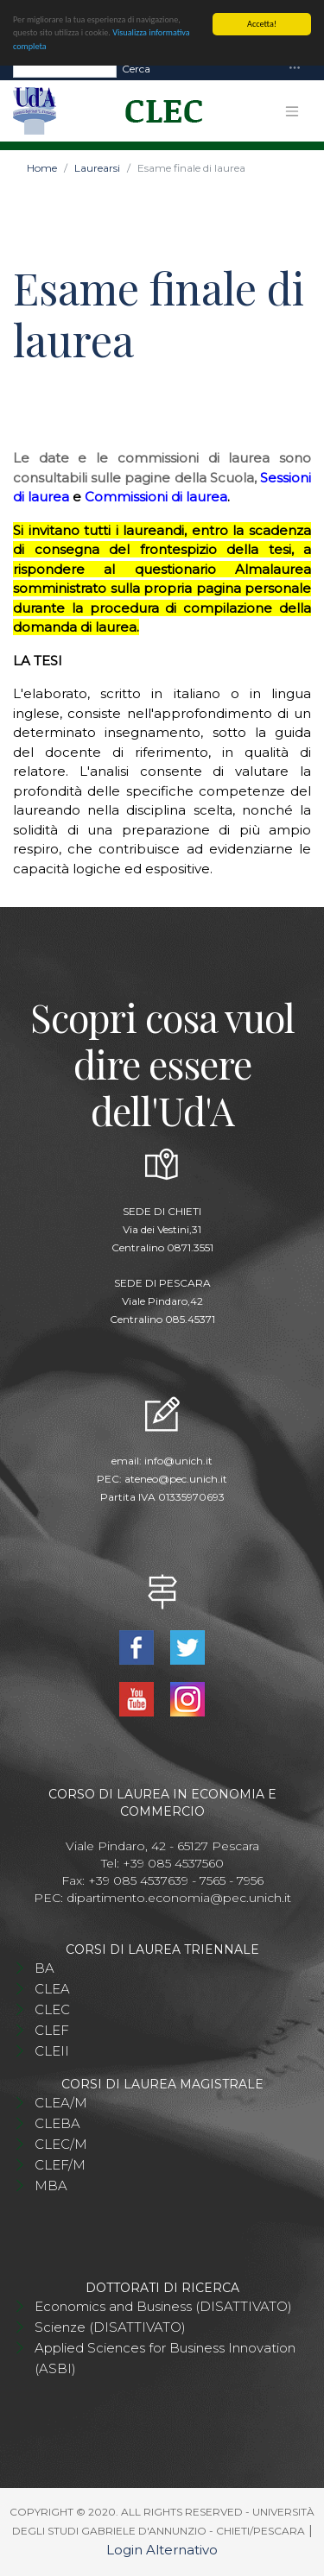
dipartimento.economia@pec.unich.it (179, 1897)
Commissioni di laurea (156, 496)
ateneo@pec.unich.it (175, 1478)
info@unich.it (178, 1460)
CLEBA (57, 2123)
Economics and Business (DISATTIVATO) (163, 2306)
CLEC (52, 2009)
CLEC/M (61, 2144)
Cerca (136, 68)
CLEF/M (60, 2165)
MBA (51, 2185)
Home (42, 167)
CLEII (52, 2051)
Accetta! (261, 23)
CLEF (52, 2030)
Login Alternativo (162, 2549)
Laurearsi (97, 167)
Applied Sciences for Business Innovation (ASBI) (165, 2358)
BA (44, 1968)
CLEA (52, 1989)
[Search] (65, 69)
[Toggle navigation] (294, 69)
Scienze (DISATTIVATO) (110, 2327)
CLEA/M (61, 2102)
